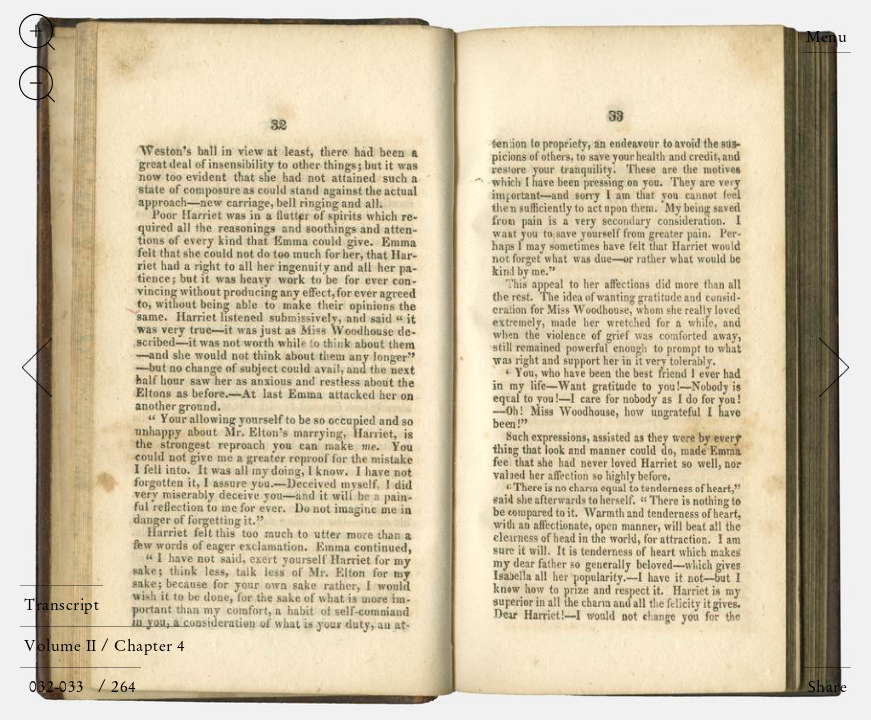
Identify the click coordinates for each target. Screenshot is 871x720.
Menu (826, 38)
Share (828, 688)
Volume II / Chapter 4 (105, 647)
